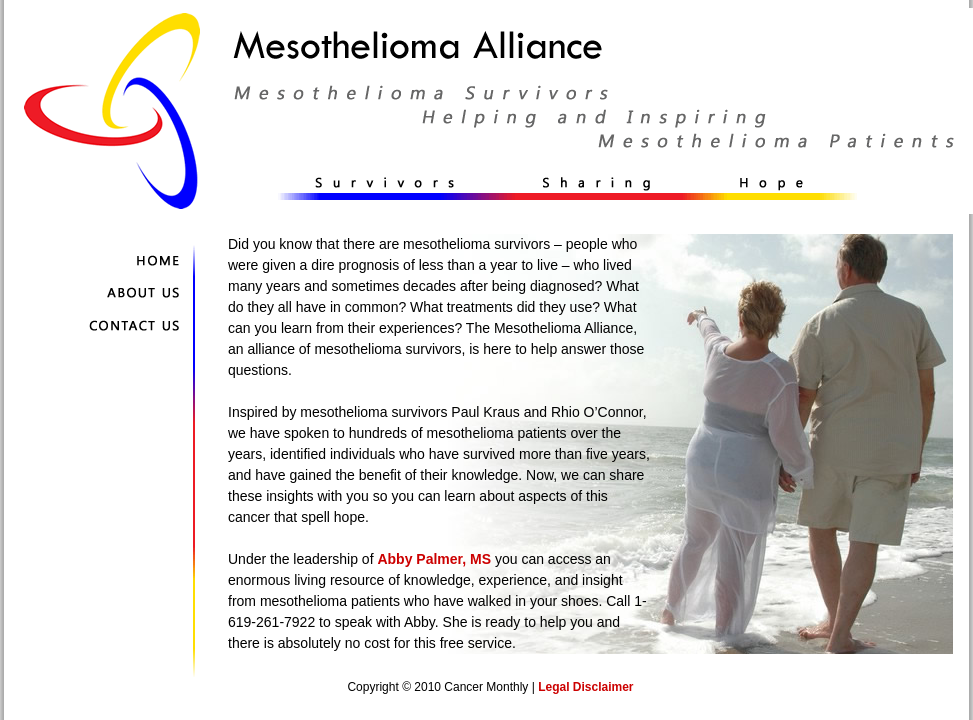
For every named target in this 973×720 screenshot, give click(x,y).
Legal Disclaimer (585, 687)
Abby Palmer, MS (434, 559)
